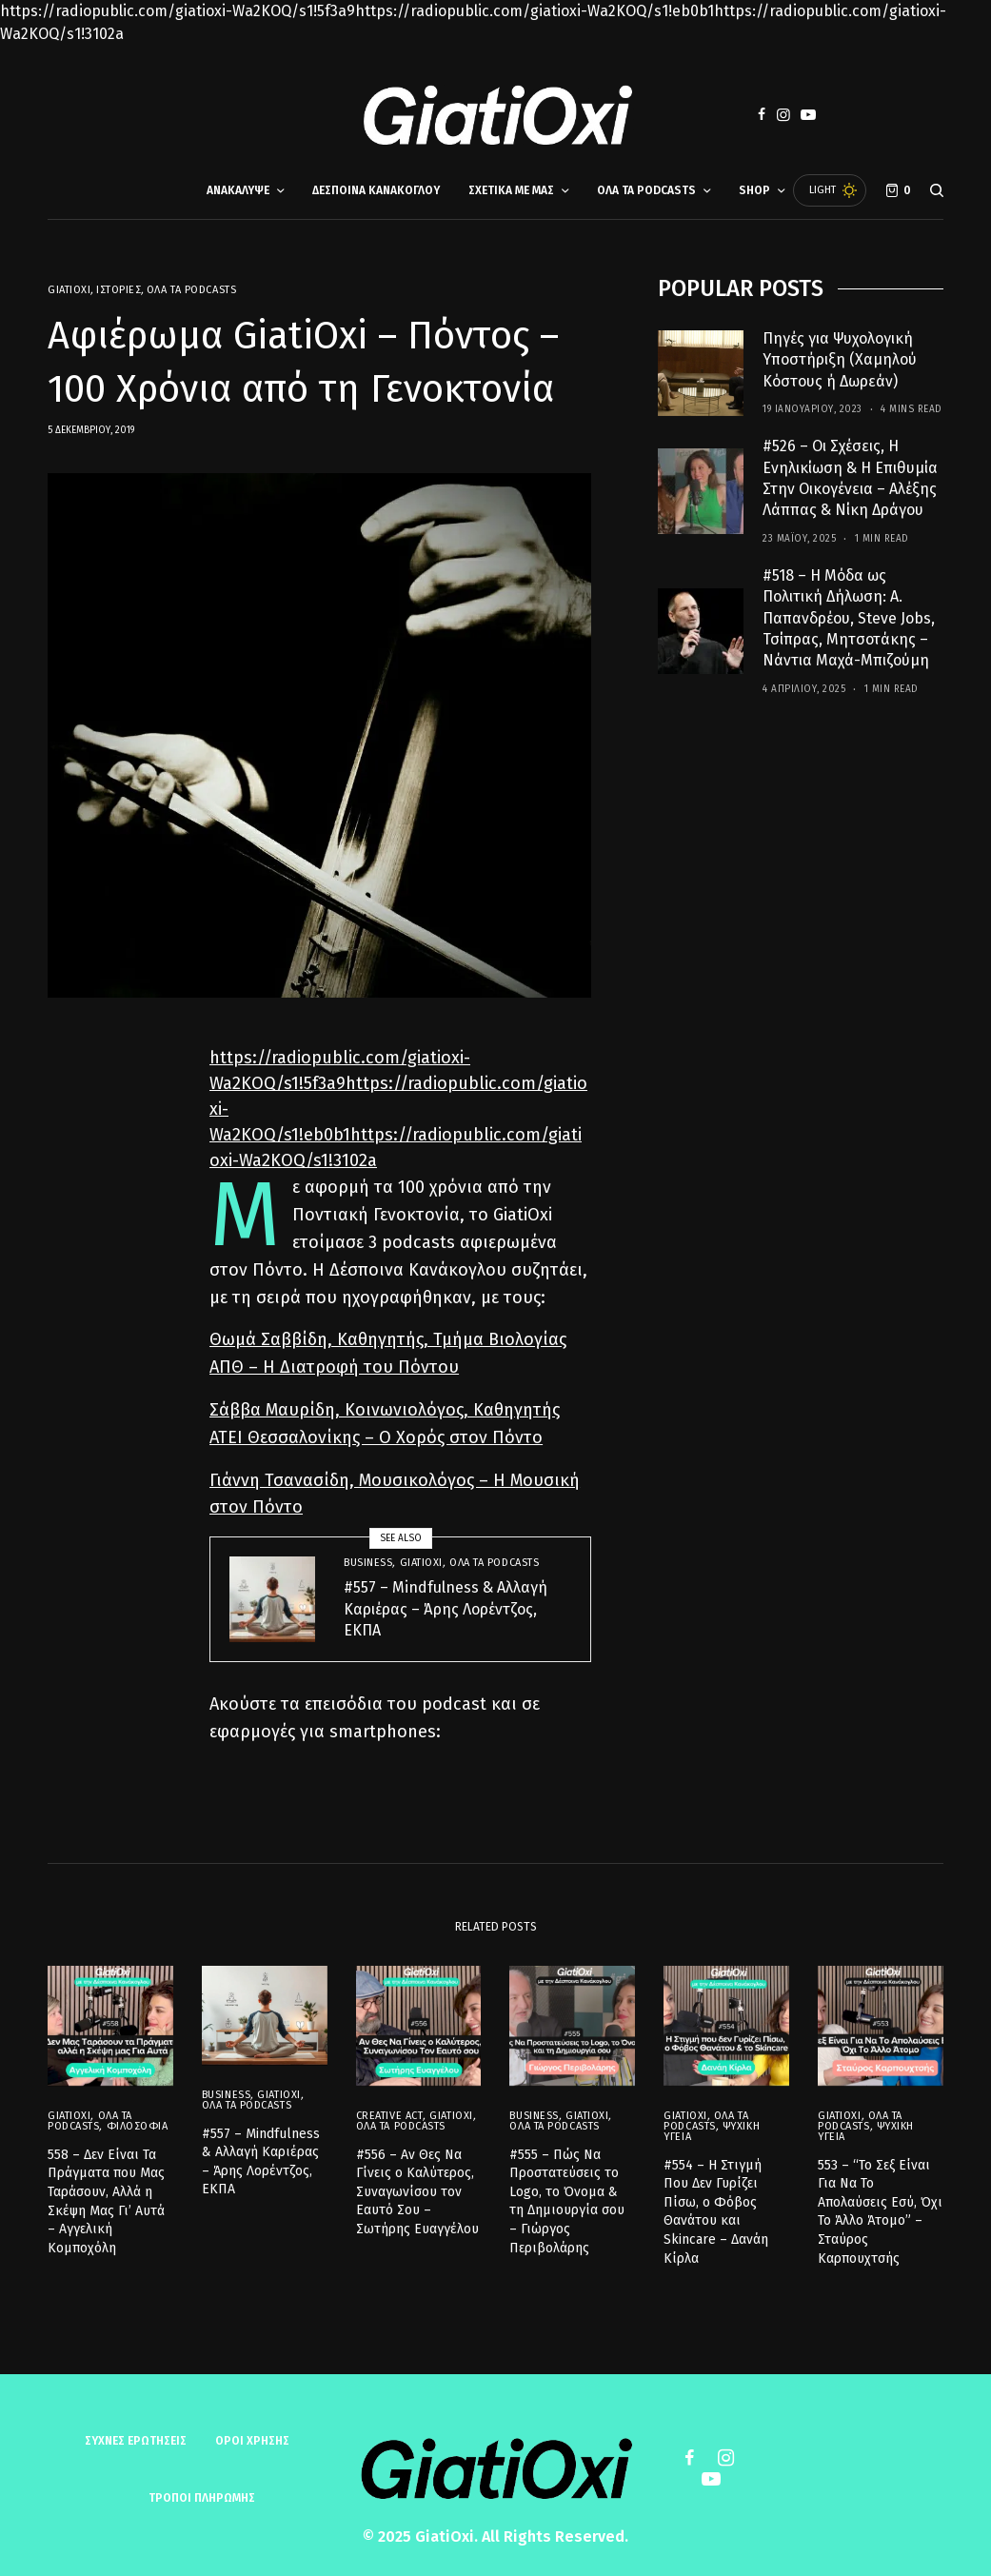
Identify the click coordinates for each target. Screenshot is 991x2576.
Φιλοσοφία (137, 2121)
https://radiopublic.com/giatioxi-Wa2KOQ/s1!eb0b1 (534, 11)
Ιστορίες (118, 290)
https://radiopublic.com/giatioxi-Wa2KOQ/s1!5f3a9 (177, 11)
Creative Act (390, 2109)
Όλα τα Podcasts (191, 290)
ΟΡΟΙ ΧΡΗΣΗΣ (252, 2440)
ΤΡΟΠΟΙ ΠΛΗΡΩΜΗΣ (202, 2498)
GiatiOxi (69, 290)
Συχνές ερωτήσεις (136, 2440)
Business (368, 1562)
